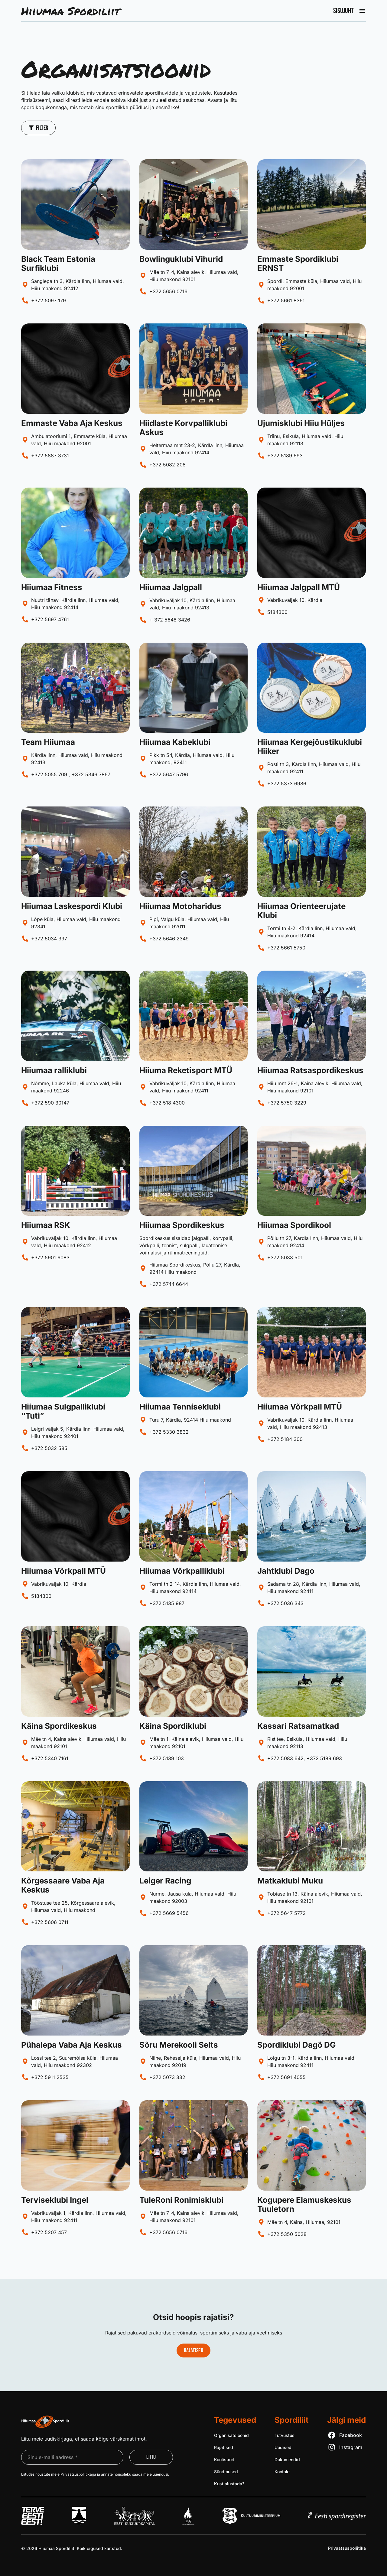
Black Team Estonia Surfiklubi (58, 263)
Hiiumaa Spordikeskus (181, 1225)
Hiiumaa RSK (45, 1225)
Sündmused (226, 2471)
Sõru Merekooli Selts (178, 2044)
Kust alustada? (229, 2483)
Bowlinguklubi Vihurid (181, 259)
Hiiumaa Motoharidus (180, 906)
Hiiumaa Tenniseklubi (180, 1406)
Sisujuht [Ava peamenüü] (343, 11)
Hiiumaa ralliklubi (54, 1070)
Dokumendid (287, 2459)
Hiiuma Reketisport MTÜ (185, 1070)
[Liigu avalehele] (45, 2421)
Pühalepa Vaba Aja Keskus (71, 2044)
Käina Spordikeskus (59, 1726)
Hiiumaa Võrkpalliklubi (182, 1570)
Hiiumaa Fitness (51, 587)
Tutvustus (284, 2435)
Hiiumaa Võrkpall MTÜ (299, 1406)
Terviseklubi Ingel (54, 2200)
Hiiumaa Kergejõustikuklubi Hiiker (309, 746)
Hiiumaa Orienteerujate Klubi (301, 910)
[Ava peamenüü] (362, 11)
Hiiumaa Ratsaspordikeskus (310, 1070)
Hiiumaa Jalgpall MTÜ (298, 587)
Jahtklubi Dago (285, 1570)
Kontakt (282, 2471)
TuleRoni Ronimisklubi (181, 2200)
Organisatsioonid (231, 2435)
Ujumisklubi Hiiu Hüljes (301, 423)
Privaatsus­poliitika (347, 2548)
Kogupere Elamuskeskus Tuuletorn (304, 2204)
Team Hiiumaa (48, 742)
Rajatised (223, 2447)
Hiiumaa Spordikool (294, 1225)
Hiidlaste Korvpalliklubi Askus (183, 427)
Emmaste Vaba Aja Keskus (71, 423)
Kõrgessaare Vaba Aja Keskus (63, 1885)
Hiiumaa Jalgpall (170, 587)
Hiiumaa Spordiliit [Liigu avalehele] (70, 11)
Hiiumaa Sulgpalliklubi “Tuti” (63, 1411)
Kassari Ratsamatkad (298, 1726)
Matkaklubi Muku (290, 1880)
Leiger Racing (165, 1880)
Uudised (283, 2447)
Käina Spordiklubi (172, 1726)
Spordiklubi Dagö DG (296, 2044)
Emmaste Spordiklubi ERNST (297, 263)
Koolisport (224, 2459)
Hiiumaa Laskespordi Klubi (71, 906)
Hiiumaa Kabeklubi (174, 742)
